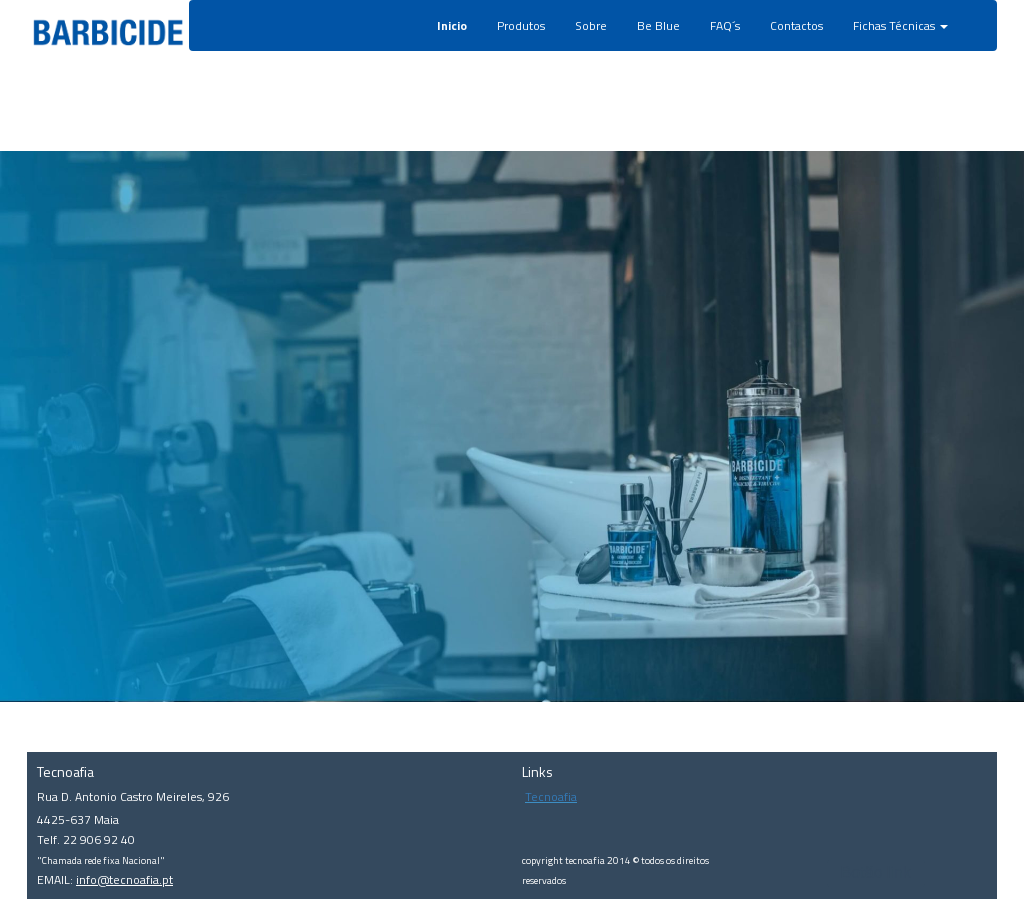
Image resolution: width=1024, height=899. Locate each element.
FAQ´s (725, 25)
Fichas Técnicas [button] (900, 25)
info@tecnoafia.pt (124, 879)
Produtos (521, 25)
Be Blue (658, 25)
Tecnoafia (551, 796)
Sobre (591, 25)
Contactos (796, 25)
